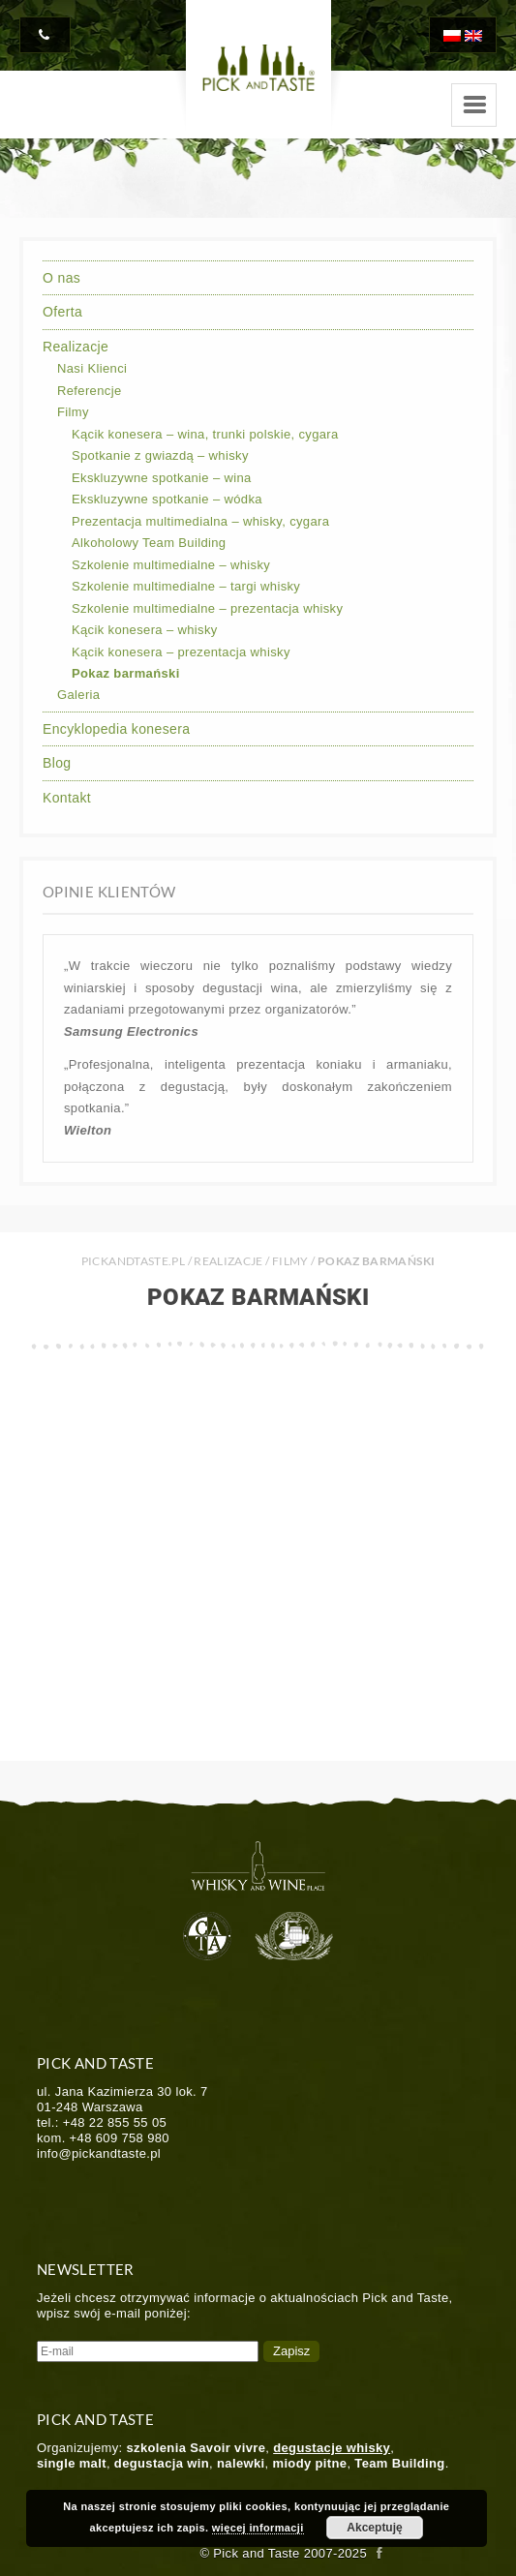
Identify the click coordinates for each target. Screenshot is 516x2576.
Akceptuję (374, 2527)
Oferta (62, 311)
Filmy (73, 412)
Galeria (78, 694)
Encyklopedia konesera (116, 729)
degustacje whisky (331, 2447)
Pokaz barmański (126, 673)
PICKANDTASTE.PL (133, 1261)
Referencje (89, 390)
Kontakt (67, 797)
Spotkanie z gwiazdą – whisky (160, 455)
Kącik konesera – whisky (145, 629)
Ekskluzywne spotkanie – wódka (167, 499)
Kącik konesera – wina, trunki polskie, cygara (205, 434)
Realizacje (75, 346)
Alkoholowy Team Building (149, 542)
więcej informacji (258, 2527)
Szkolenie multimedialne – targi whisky (186, 586)
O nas (61, 278)
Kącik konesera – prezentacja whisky (181, 652)
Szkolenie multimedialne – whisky (171, 565)
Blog (57, 763)
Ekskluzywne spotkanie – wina (162, 477)
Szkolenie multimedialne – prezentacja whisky (207, 608)
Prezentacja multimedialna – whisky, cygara (200, 521)
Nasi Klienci (92, 368)
